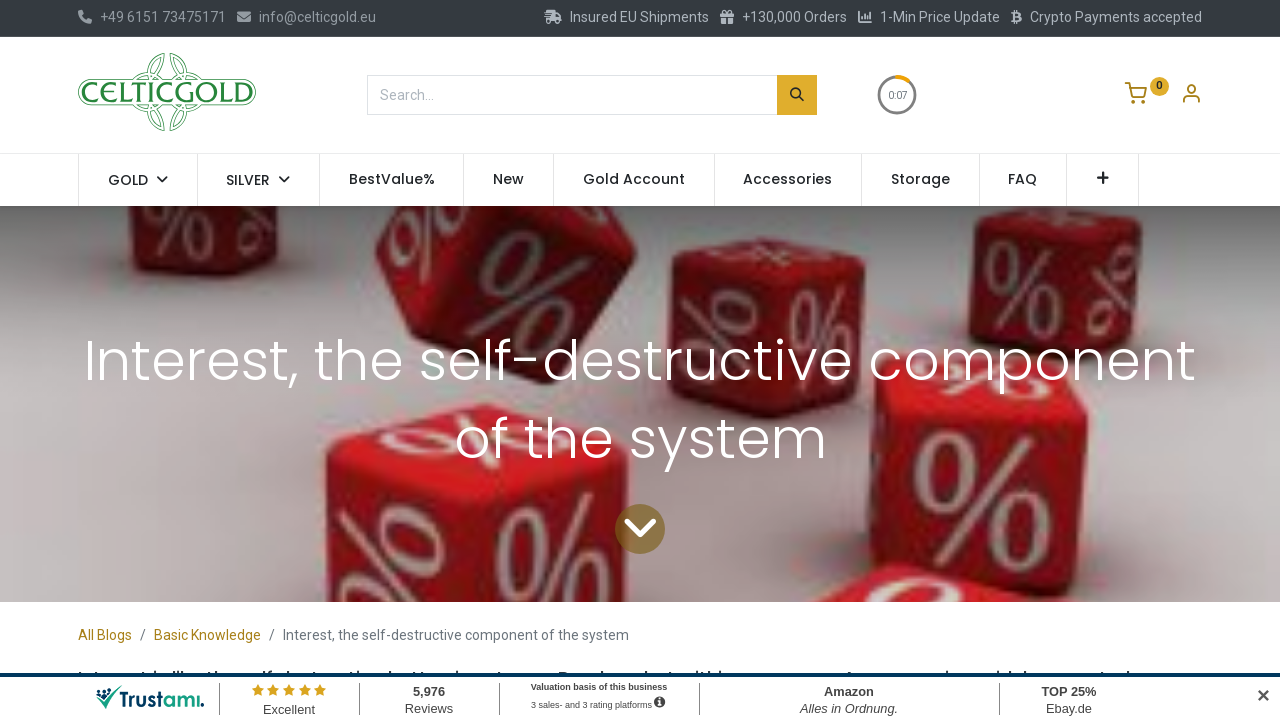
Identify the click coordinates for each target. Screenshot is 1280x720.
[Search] (797, 95)
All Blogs (105, 635)
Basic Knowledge (207, 635)
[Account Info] (1191, 96)
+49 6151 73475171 (152, 17)
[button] (1102, 180)
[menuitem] (392, 180)
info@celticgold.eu (306, 17)
